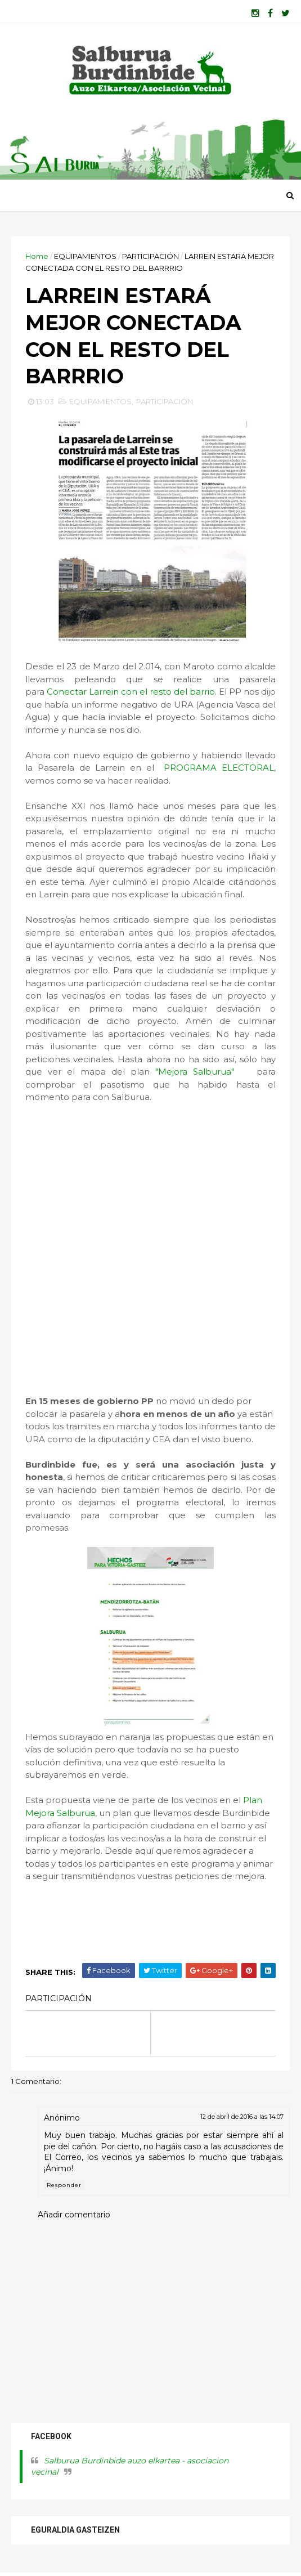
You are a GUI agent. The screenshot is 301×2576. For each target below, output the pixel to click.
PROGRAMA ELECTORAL (219, 767)
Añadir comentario (74, 2215)
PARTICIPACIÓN (150, 256)
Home (36, 256)
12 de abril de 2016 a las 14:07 (242, 2117)
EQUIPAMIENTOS (85, 256)
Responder (64, 2185)
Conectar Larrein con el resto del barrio (131, 691)
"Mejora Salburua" (203, 1071)
